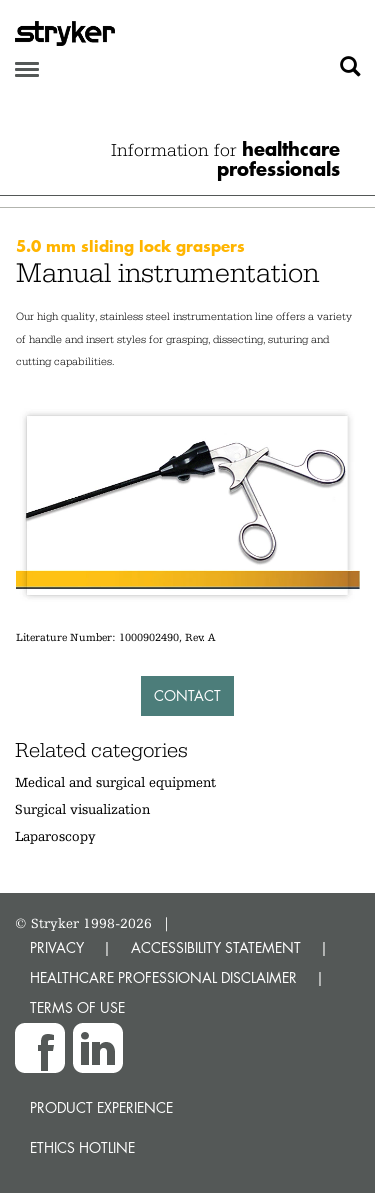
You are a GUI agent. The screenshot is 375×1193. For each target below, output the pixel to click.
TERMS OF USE (77, 1007)
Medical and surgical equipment (115, 782)
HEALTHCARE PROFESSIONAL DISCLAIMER (163, 977)
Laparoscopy (55, 836)
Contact (187, 695)
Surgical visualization (82, 809)
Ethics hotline (82, 1147)
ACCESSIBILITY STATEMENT (216, 947)
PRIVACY (57, 947)
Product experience (101, 1107)
